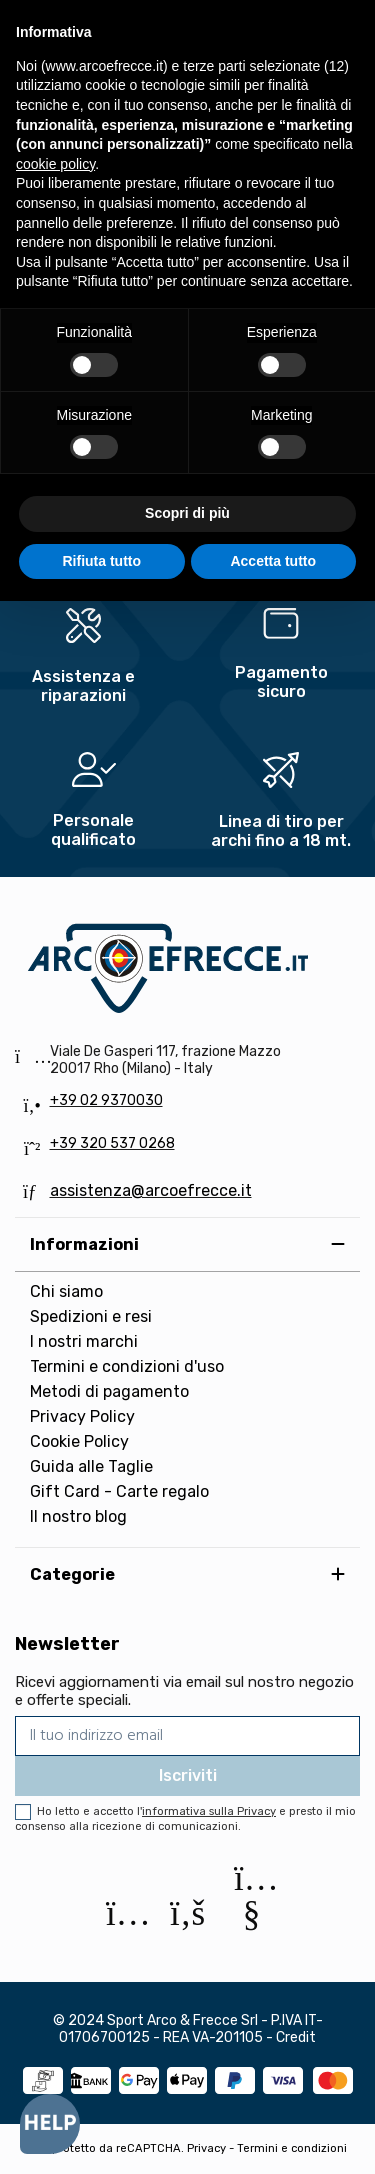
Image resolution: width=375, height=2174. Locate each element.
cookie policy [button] (55, 164)
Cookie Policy (79, 1441)
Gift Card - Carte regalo (119, 1491)
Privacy (206, 2148)
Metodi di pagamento (109, 1391)
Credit (296, 2037)
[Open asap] (50, 2124)
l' (206, 1811)
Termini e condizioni (292, 2148)
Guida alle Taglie (91, 1466)
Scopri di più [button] (187, 513)
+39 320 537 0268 (112, 1143)
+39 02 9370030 (106, 1100)
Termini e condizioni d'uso (127, 1366)
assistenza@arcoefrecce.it (151, 1190)
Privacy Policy (82, 1416)
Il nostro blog (78, 1516)
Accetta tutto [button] (273, 561)
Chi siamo (66, 1291)
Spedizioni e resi (91, 1316)
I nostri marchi (84, 1341)
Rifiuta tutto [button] (101, 561)
